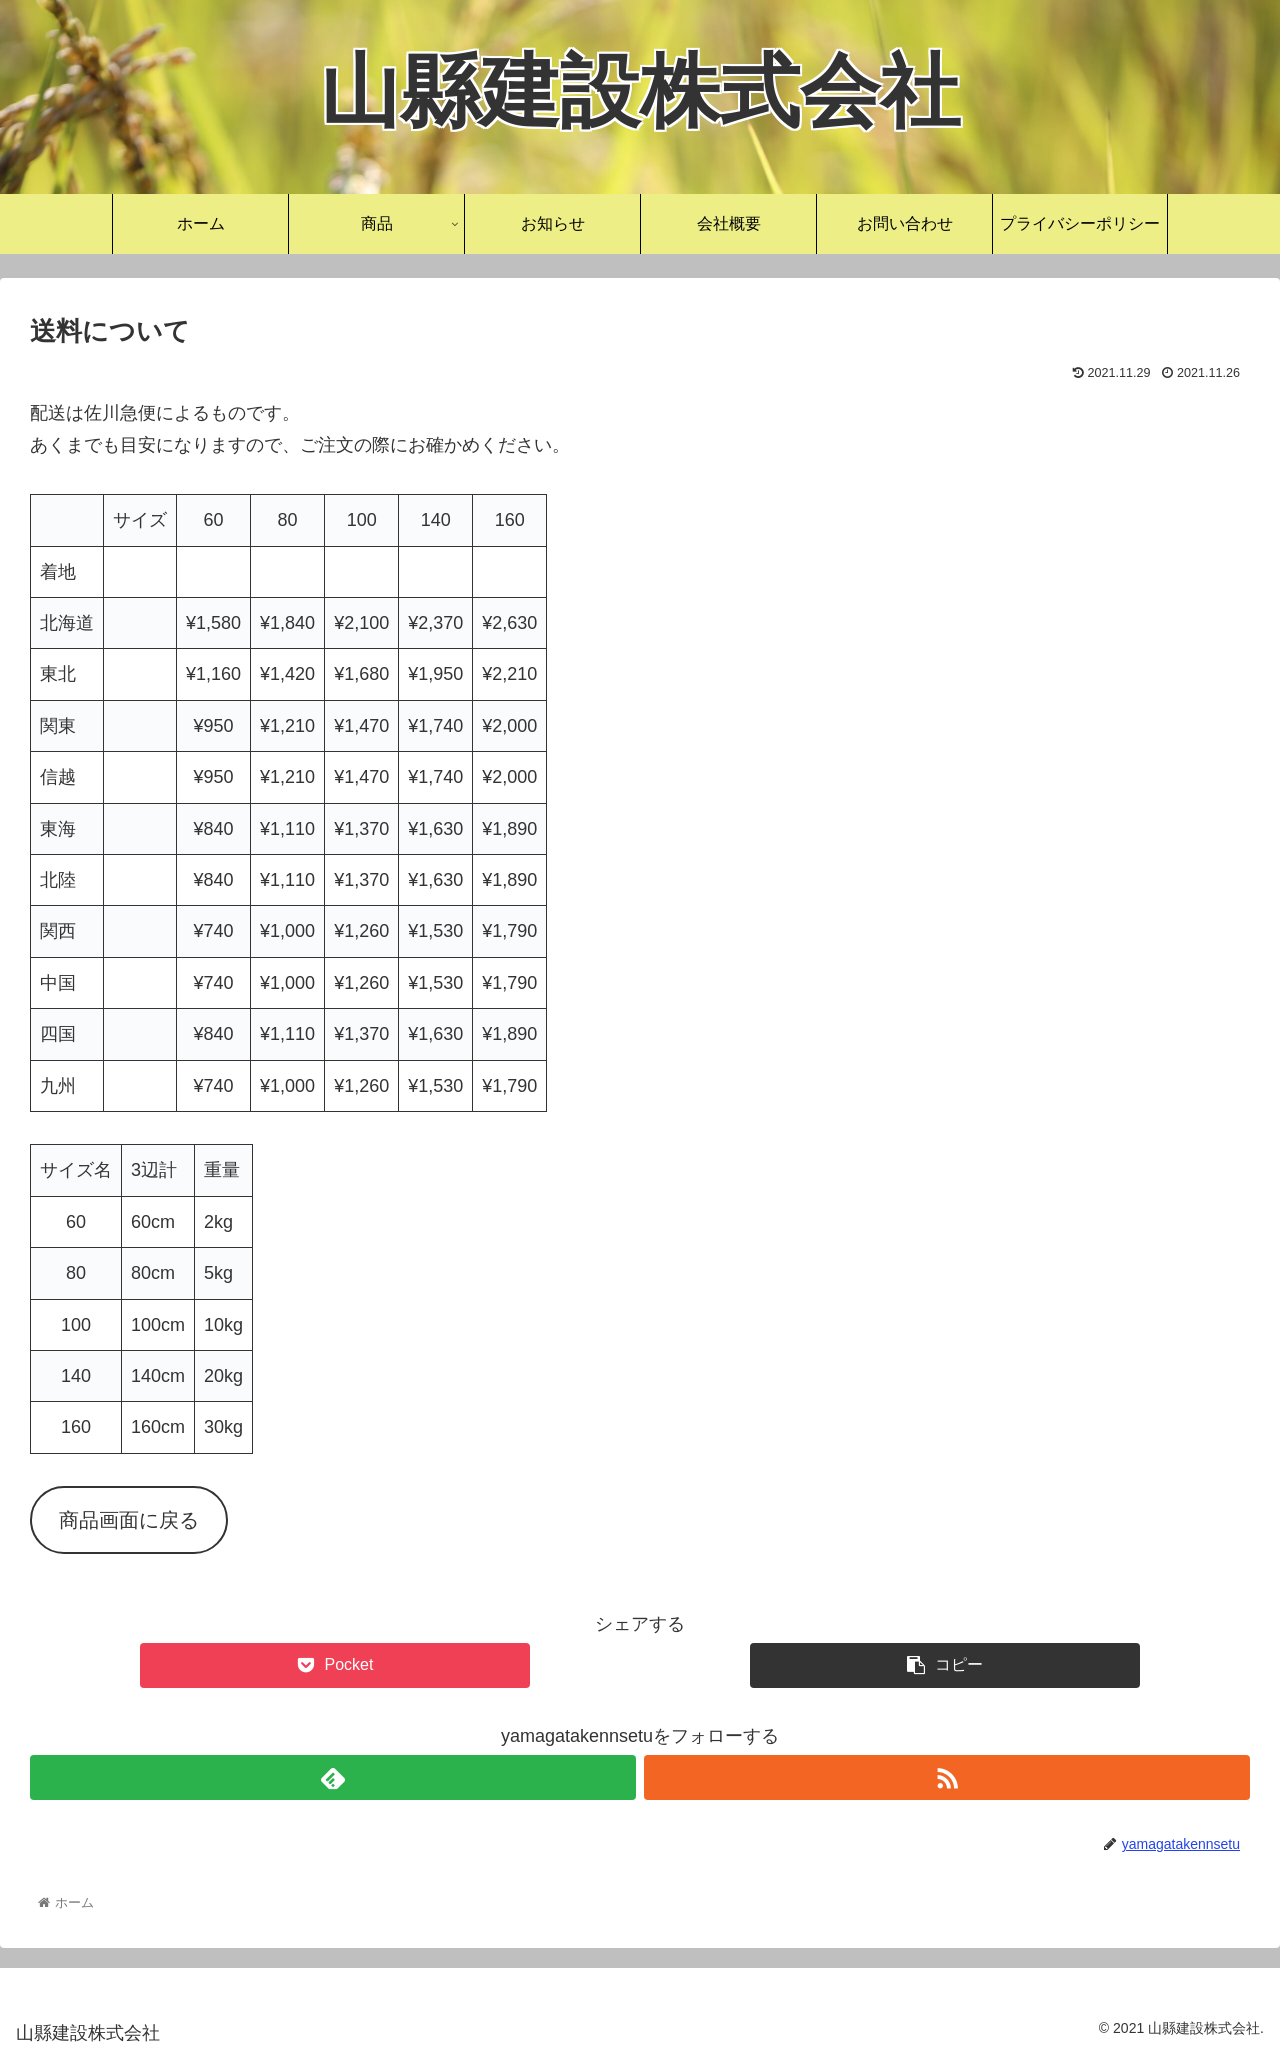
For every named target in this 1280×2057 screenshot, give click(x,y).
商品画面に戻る (129, 1520)
